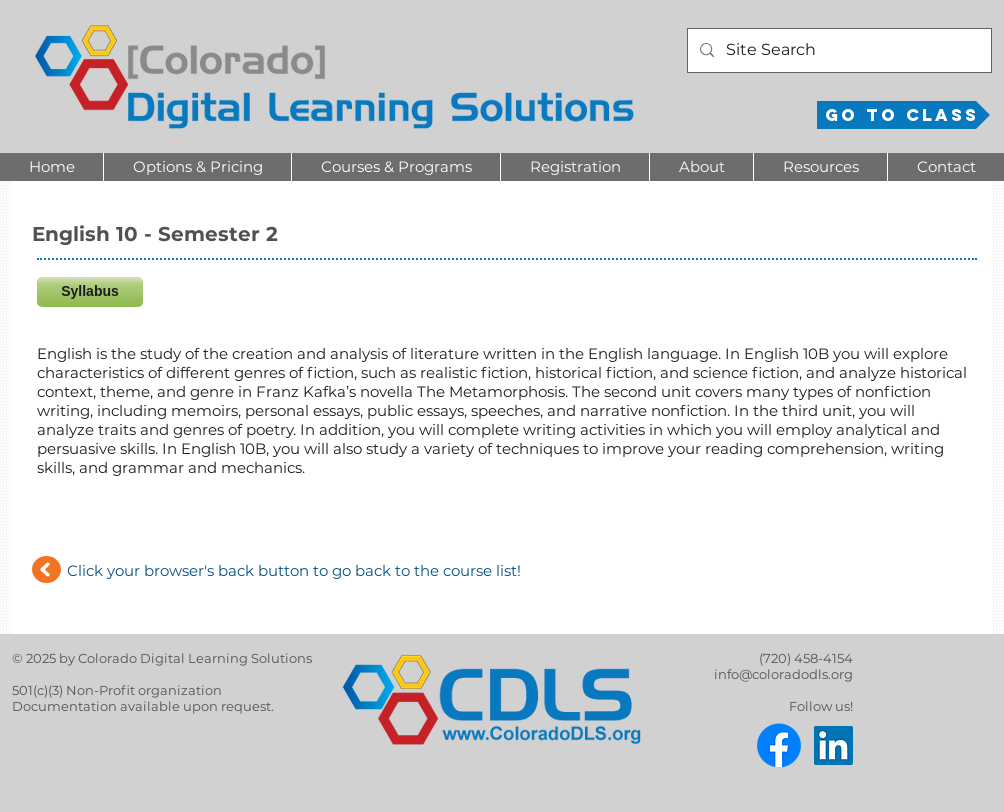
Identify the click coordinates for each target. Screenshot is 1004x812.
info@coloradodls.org (783, 674)
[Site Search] (837, 50)
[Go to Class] (903, 115)
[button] (197, 167)
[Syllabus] (90, 292)
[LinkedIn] (833, 745)
